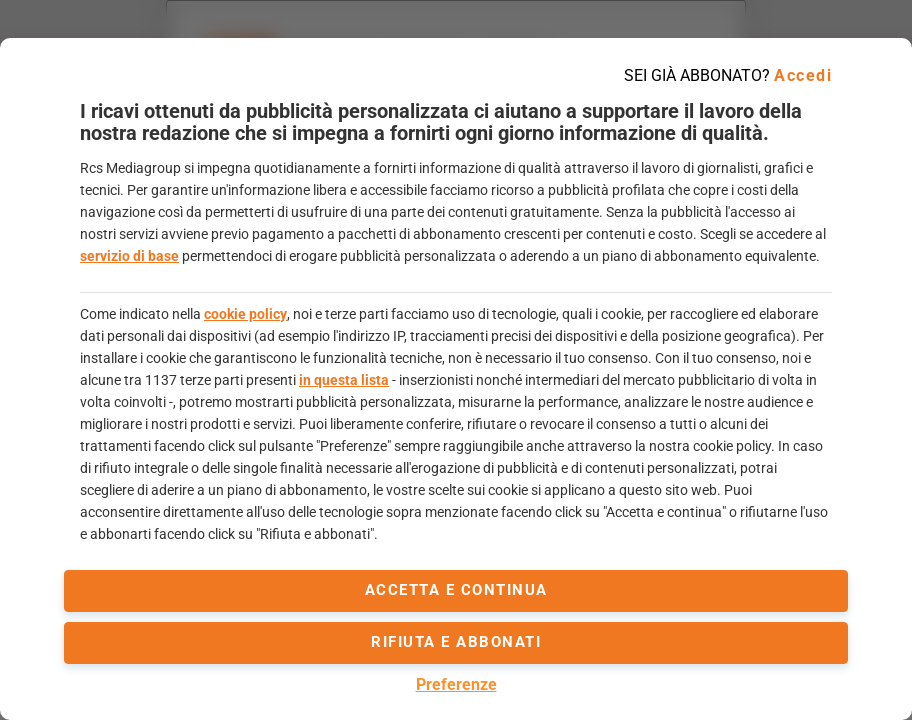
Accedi (803, 75)
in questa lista (344, 380)
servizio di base (129, 256)
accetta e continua (456, 590)
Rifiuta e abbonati (456, 642)
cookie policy (245, 314)
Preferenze (456, 684)
